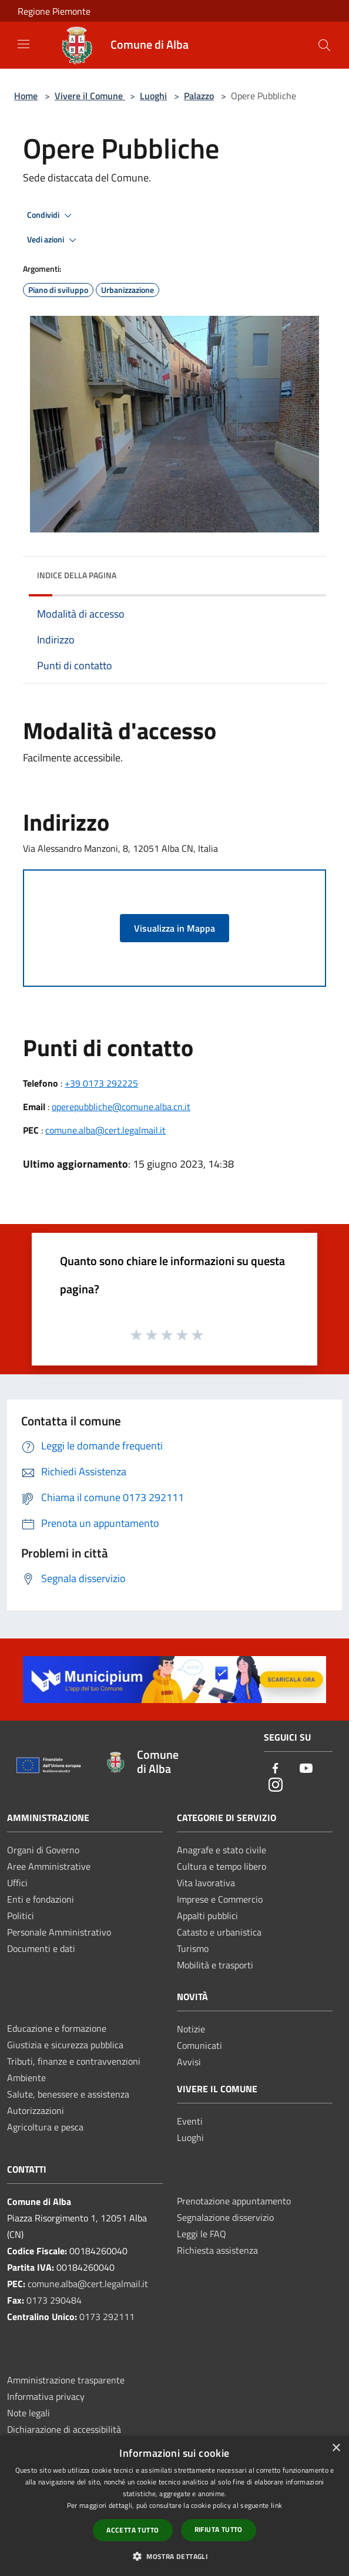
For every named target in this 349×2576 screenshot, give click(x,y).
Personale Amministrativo (59, 1932)
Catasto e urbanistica (219, 1932)
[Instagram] (275, 1785)
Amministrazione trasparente (66, 2380)
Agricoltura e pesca (45, 2127)
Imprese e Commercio (220, 1899)
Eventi (190, 2121)
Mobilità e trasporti (215, 1965)
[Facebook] (275, 1769)
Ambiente (26, 2078)
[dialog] (174, 2506)
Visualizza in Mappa (174, 928)
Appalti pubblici (207, 1916)
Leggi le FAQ (201, 2234)
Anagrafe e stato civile (221, 1850)
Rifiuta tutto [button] (218, 2529)
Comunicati (199, 2045)
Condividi (51, 215)
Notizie (191, 2029)
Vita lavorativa (206, 1883)
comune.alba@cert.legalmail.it (105, 1130)
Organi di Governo (43, 1850)
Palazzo (199, 96)
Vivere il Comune (90, 96)
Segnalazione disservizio (225, 2217)
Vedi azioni (53, 240)
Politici (20, 1916)
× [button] (335, 2448)
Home (26, 96)
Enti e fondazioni (40, 1899)
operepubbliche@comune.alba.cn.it (121, 1107)
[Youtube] (306, 1769)
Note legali (28, 2413)
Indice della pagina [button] (76, 575)
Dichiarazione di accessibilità (64, 2429)
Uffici (17, 1883)
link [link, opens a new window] (276, 2505)
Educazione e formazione (56, 2028)
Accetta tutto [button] (132, 2529)
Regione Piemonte (54, 11)
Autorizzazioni (35, 2110)
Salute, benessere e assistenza (68, 2094)
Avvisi (189, 2062)
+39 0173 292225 (101, 1083)
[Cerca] (324, 45)
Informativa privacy (46, 2396)
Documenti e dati (41, 1948)
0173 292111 (107, 2316)
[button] (174, 2556)
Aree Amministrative (48, 1866)
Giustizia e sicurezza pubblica (65, 2045)
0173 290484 (54, 2300)
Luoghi (153, 96)
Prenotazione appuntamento (234, 2201)
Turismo (193, 1948)
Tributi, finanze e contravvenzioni (73, 2061)
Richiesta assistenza (217, 2250)
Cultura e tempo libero (221, 1866)
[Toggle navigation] (23, 44)
